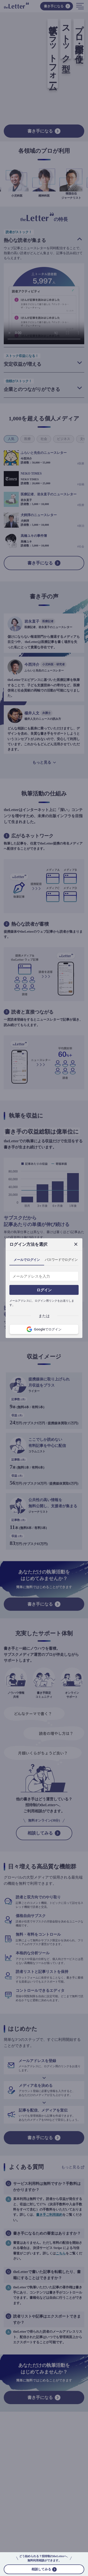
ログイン (44, 1289)
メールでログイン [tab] (27, 1259)
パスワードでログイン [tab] (61, 1259)
